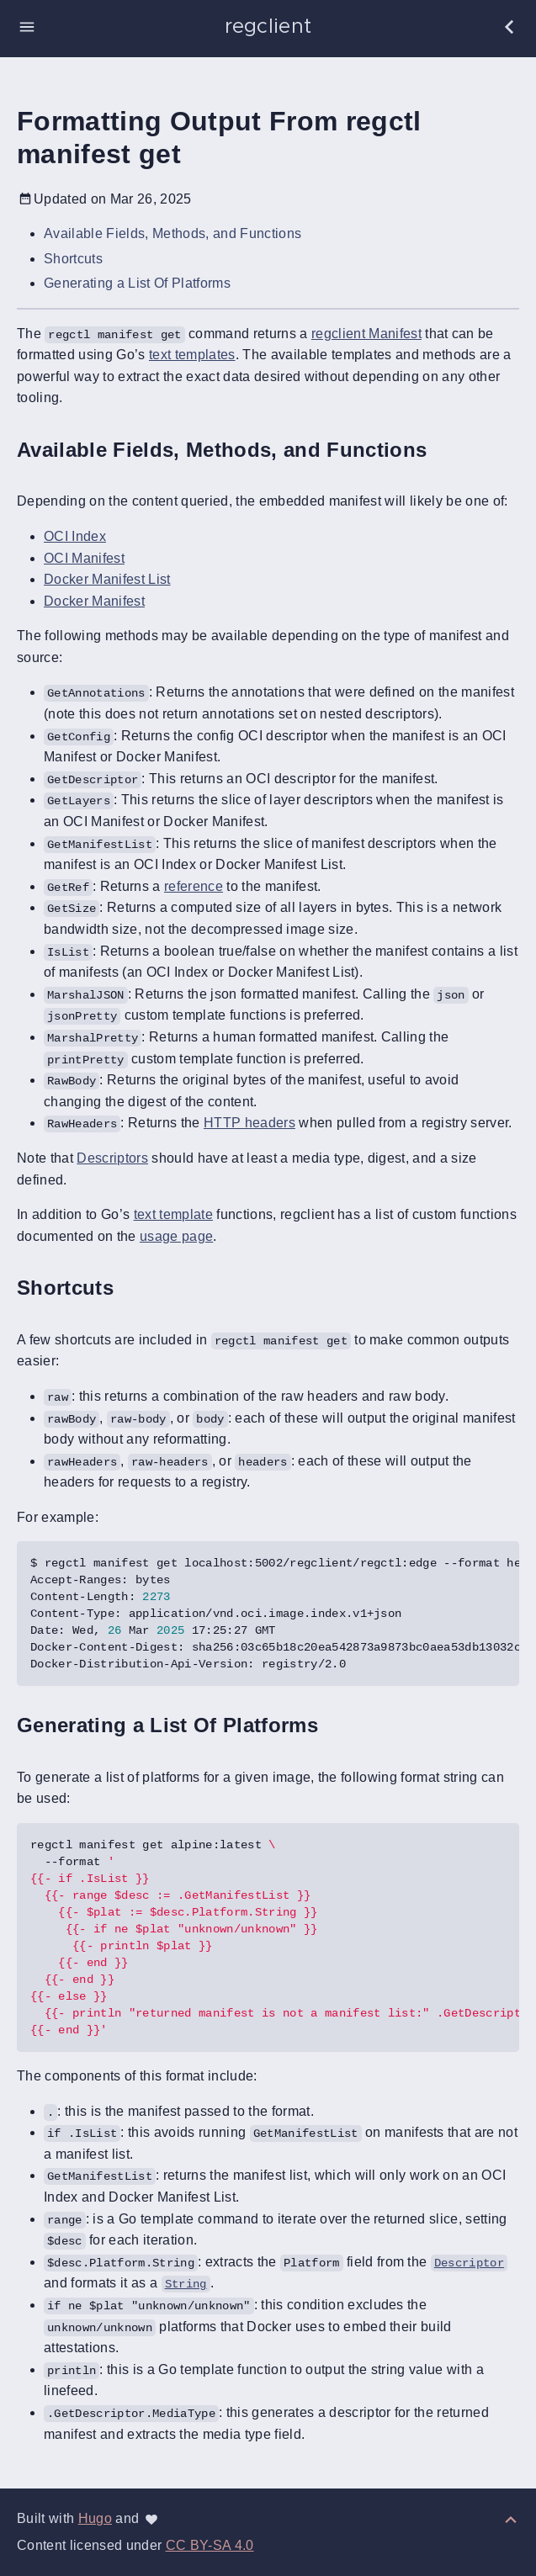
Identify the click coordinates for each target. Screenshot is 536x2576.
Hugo (95, 2518)
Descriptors (112, 1158)
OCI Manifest (84, 558)
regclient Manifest (366, 333)
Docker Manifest (94, 601)
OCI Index (75, 536)
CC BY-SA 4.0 (210, 2545)
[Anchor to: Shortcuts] (133, 1288)
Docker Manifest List (107, 579)
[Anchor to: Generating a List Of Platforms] (337, 1726)
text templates (192, 354)
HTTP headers (249, 1123)
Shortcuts (73, 259)
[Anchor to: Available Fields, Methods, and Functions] (446, 450)
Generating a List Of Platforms (137, 283)
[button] (27, 27)
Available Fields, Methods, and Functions (172, 233)
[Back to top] (510, 2518)
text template (173, 1214)
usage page (176, 1236)
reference (193, 886)
